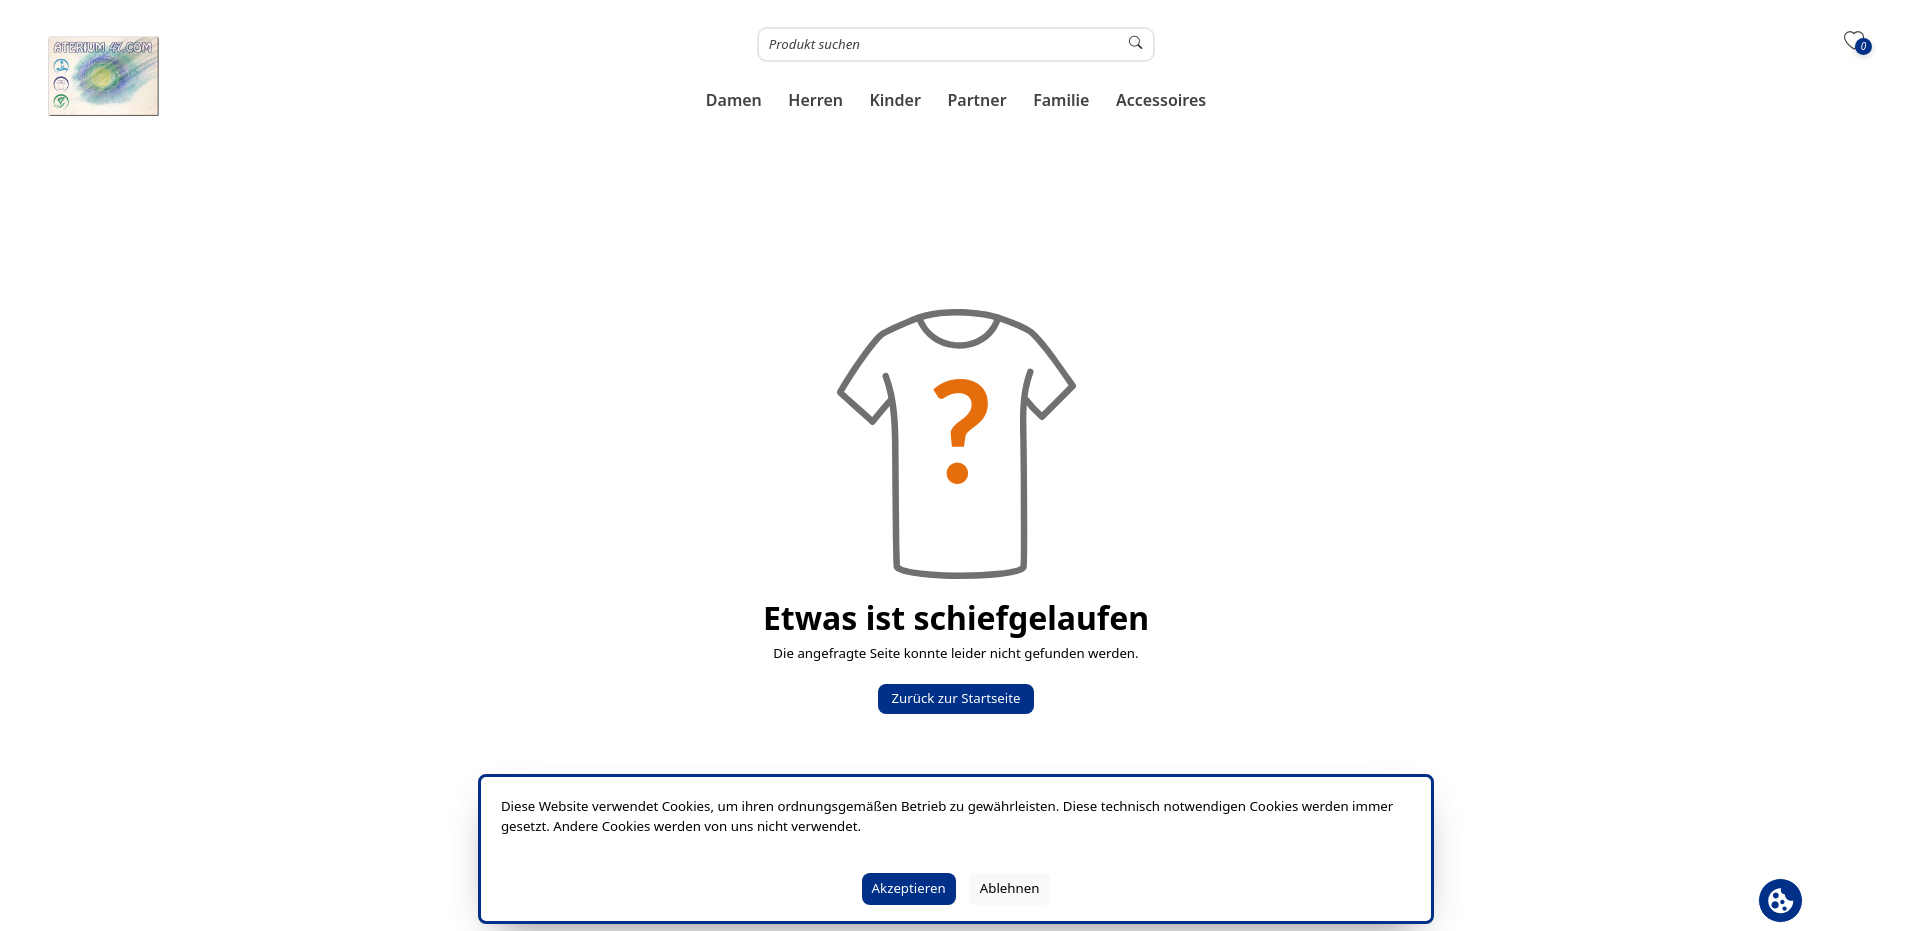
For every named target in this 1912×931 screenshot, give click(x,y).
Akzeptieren (909, 888)
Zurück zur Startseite (955, 698)
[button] (734, 100)
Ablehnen (1010, 888)
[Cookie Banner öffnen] (1780, 900)
